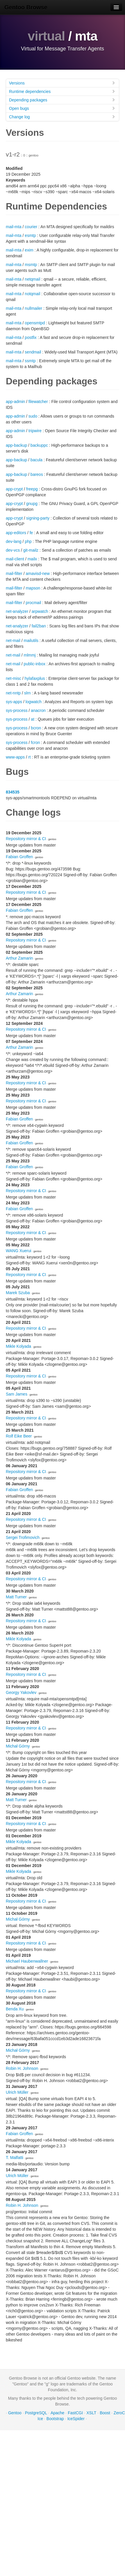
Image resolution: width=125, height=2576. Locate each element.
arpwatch (40, 611)
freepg (32, 489)
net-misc (13, 678)
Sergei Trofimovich (23, 1537)
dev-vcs (13, 550)
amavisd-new (37, 573)
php (28, 541)
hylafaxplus (35, 678)
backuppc (39, 445)
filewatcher (38, 401)
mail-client (15, 559)
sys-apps (14, 701)
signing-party (37, 518)
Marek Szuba (18, 1292)
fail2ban (39, 626)
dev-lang (14, 541)
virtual (46, 36)
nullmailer (33, 308)
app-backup (16, 445)
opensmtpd (35, 323)
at (32, 719)
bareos (37, 474)
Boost (105, 2412)
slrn (27, 693)
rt (29, 757)
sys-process (17, 710)
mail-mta (14, 226)
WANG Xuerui (18, 1250)
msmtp (31, 264)
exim (29, 250)
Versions (62, 82)
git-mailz (30, 550)
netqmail (32, 279)
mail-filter (14, 573)
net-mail (13, 640)
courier (31, 226)
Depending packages (62, 99)
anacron (38, 710)
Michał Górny (18, 1746)
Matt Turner (16, 1597)
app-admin (15, 401)
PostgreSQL (36, 2412)
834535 (12, 792)
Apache (57, 2412)
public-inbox (34, 663)
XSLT (91, 2412)
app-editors (16, 532)
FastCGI (75, 2412)
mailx (32, 559)
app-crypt (14, 489)
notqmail (32, 293)
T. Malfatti (14, 2157)
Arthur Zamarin (19, 958)
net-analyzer (17, 611)
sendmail (33, 352)
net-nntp (13, 693)
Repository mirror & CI (26, 838)
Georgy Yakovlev (21, 1692)
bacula (36, 460)
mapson (33, 588)
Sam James (16, 1394)
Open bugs (62, 108)
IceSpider (76, 2418)
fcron (35, 742)
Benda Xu (15, 2009)
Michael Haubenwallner (27, 1961)
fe (31, 532)
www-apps (15, 757)
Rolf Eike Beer (19, 1436)
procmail (33, 602)
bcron (36, 728)
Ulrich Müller (17, 2092)
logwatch (34, 701)
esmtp (30, 235)
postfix (30, 337)
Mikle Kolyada (18, 1346)
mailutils (31, 640)
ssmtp (30, 360)
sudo (32, 416)
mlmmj (29, 655)
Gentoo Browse (25, 7)
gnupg (32, 503)
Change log (62, 116)
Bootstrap (55, 2418)
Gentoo (15, 2412)
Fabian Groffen (19, 856)
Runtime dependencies (62, 91)
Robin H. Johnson (22, 2068)
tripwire (35, 430)
